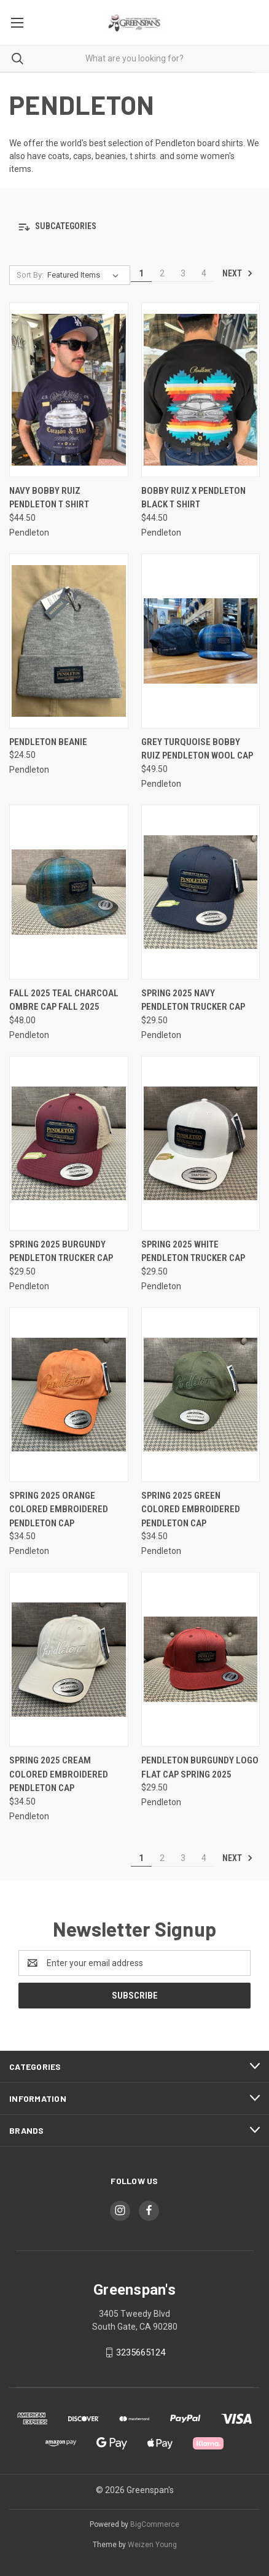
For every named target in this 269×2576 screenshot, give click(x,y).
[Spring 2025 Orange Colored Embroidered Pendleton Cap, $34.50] (69, 1394)
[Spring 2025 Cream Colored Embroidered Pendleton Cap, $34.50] (69, 1659)
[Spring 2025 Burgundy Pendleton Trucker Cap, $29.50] (69, 1143)
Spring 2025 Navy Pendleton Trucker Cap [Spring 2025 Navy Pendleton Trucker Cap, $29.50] (193, 1000)
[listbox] (85, 275)
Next (237, 273)
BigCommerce (154, 2524)
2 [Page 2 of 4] (162, 273)
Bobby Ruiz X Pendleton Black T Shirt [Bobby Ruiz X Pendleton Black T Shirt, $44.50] (193, 497)
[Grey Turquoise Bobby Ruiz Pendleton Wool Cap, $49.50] (201, 641)
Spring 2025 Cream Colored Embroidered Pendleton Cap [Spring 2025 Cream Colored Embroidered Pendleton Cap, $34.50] (58, 1774)
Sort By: (30, 274)
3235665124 (140, 2352)
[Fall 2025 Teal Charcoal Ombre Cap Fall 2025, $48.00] (69, 892)
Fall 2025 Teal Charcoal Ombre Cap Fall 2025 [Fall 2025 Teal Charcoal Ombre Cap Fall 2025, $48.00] (64, 1000)
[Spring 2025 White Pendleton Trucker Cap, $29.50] (201, 1143)
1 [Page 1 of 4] (141, 273)
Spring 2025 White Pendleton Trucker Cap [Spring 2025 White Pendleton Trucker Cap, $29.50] (193, 1251)
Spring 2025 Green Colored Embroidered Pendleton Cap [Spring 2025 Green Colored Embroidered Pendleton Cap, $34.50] (190, 1509)
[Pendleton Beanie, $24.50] (69, 641)
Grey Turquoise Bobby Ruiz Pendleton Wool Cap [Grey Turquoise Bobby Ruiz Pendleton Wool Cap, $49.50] (197, 749)
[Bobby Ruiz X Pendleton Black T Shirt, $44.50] (201, 390)
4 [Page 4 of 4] (203, 273)
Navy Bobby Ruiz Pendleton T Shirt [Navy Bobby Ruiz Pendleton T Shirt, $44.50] (49, 497)
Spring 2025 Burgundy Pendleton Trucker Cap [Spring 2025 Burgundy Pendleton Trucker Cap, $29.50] (61, 1251)
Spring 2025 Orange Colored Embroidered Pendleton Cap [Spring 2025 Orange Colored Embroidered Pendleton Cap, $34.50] (58, 1509)
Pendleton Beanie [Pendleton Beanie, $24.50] (48, 741)
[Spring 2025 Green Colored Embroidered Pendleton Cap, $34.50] (201, 1394)
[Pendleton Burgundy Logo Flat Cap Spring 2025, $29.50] (201, 1659)
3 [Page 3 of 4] (183, 273)
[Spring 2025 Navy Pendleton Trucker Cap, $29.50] (201, 892)
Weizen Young (152, 2544)
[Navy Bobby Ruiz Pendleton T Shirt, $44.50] (69, 390)
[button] (134, 227)
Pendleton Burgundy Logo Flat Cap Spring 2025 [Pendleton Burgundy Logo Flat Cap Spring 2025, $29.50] (200, 1767)
